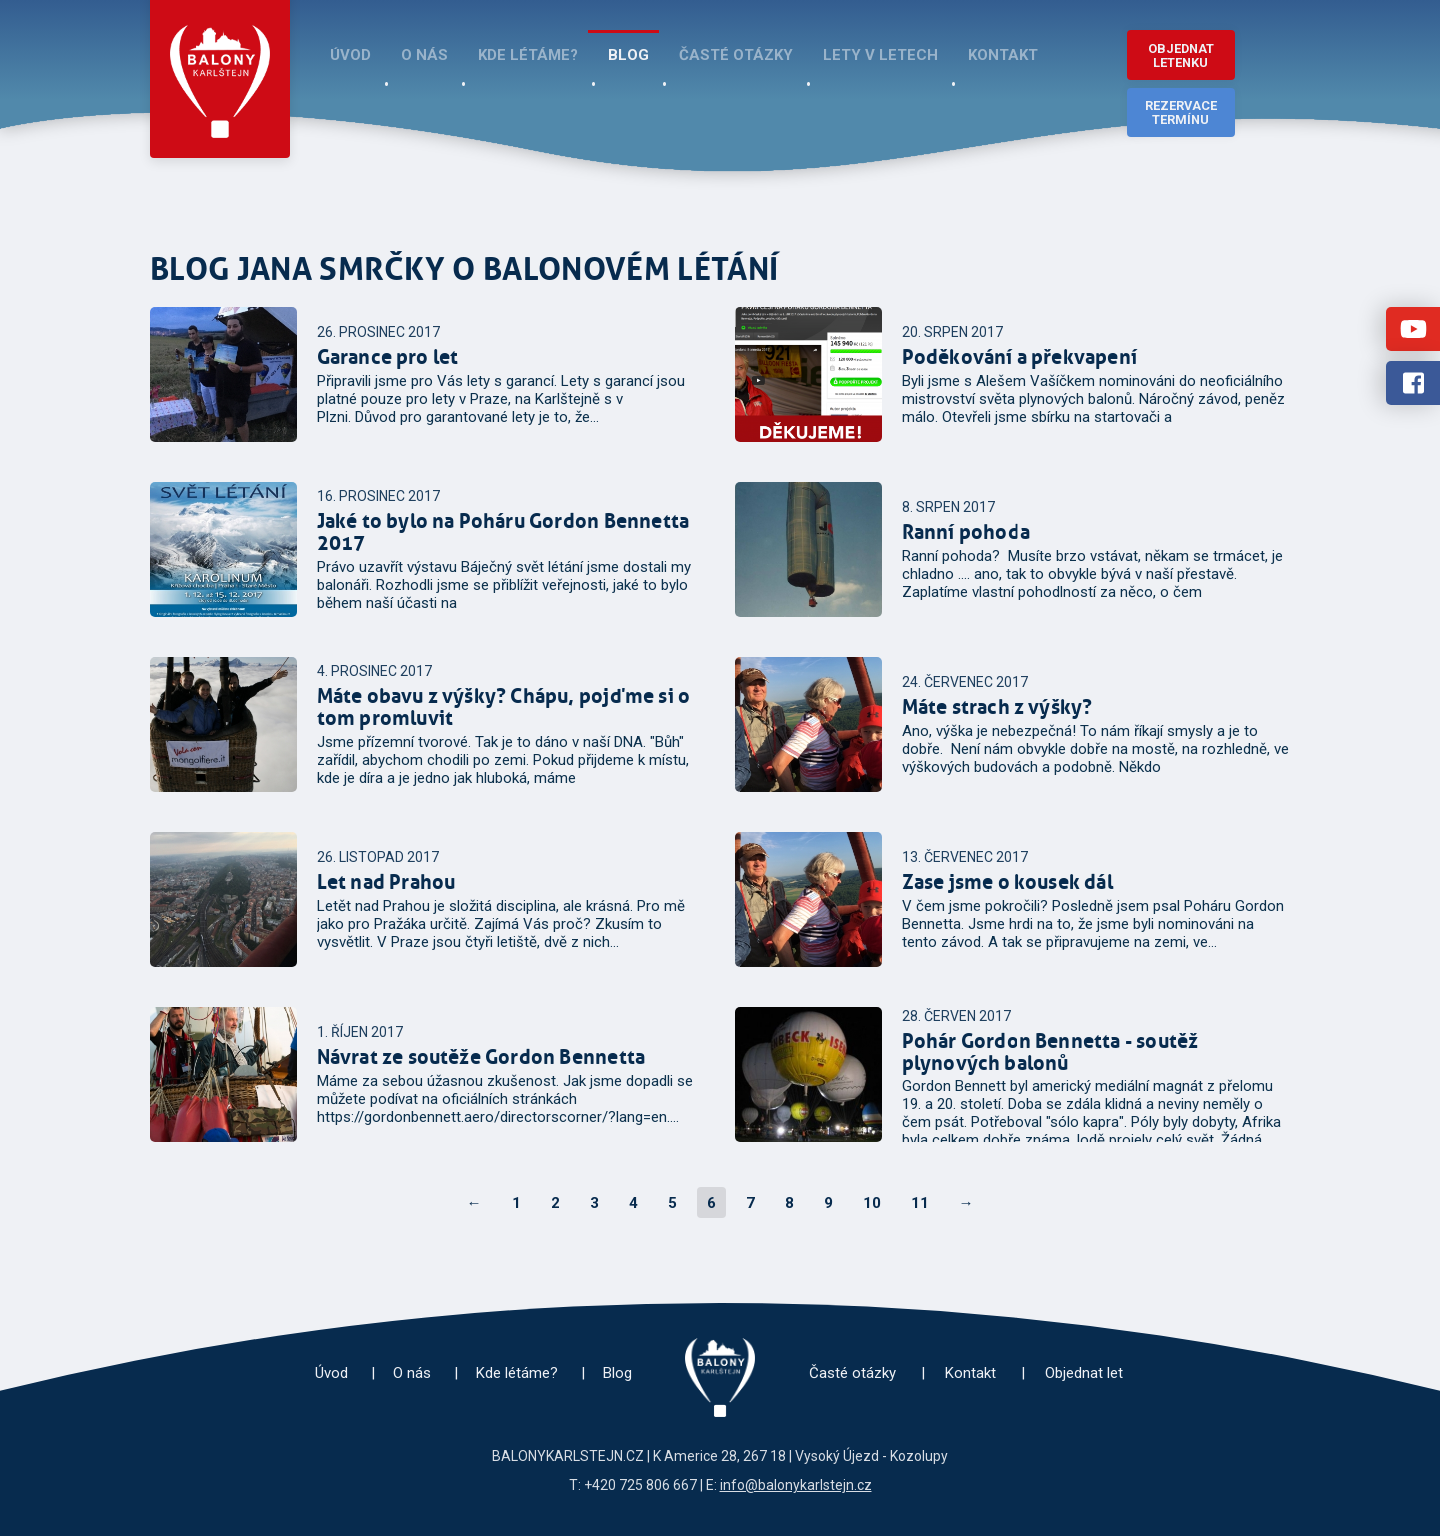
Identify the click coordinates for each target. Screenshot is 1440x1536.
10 (872, 1203)
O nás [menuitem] (424, 55)
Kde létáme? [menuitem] (528, 55)
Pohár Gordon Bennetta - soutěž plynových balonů (1050, 1052)
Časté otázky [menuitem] (736, 55)
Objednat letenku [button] (1181, 55)
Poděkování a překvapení (1020, 357)
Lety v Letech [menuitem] (880, 55)
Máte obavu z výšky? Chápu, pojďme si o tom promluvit (504, 707)
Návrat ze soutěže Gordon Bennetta (481, 1057)
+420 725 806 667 (640, 1485)
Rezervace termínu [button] (1181, 112)
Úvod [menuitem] (350, 55)
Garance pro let (388, 357)
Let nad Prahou (386, 882)
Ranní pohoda (966, 532)
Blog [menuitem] (628, 55)
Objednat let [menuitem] (1084, 1373)
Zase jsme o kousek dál (1007, 882)
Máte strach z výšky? (997, 707)
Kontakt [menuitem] (1003, 55)
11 (920, 1203)
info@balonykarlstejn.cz (796, 1485)
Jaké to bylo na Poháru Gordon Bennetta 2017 (503, 532)
